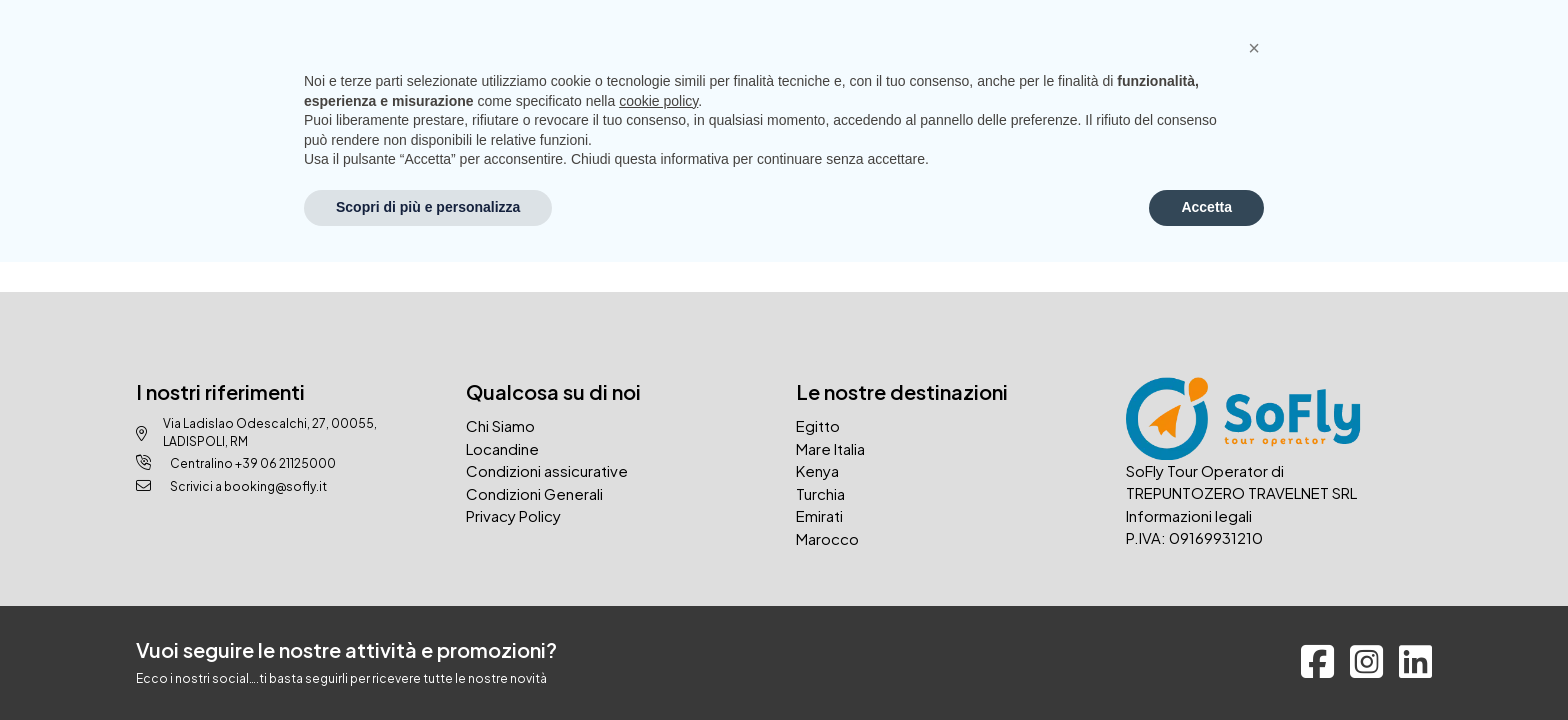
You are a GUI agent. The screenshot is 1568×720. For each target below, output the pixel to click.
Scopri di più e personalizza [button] (428, 207)
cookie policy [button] (658, 101)
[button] (1254, 48)
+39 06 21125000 (285, 463)
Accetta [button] (1206, 207)
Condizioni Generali (534, 493)
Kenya (817, 470)
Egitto (818, 425)
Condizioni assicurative (547, 470)
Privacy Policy (513, 515)
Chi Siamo (500, 425)
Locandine (502, 448)
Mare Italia (830, 448)
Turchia (820, 493)
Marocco (827, 538)
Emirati (819, 515)
